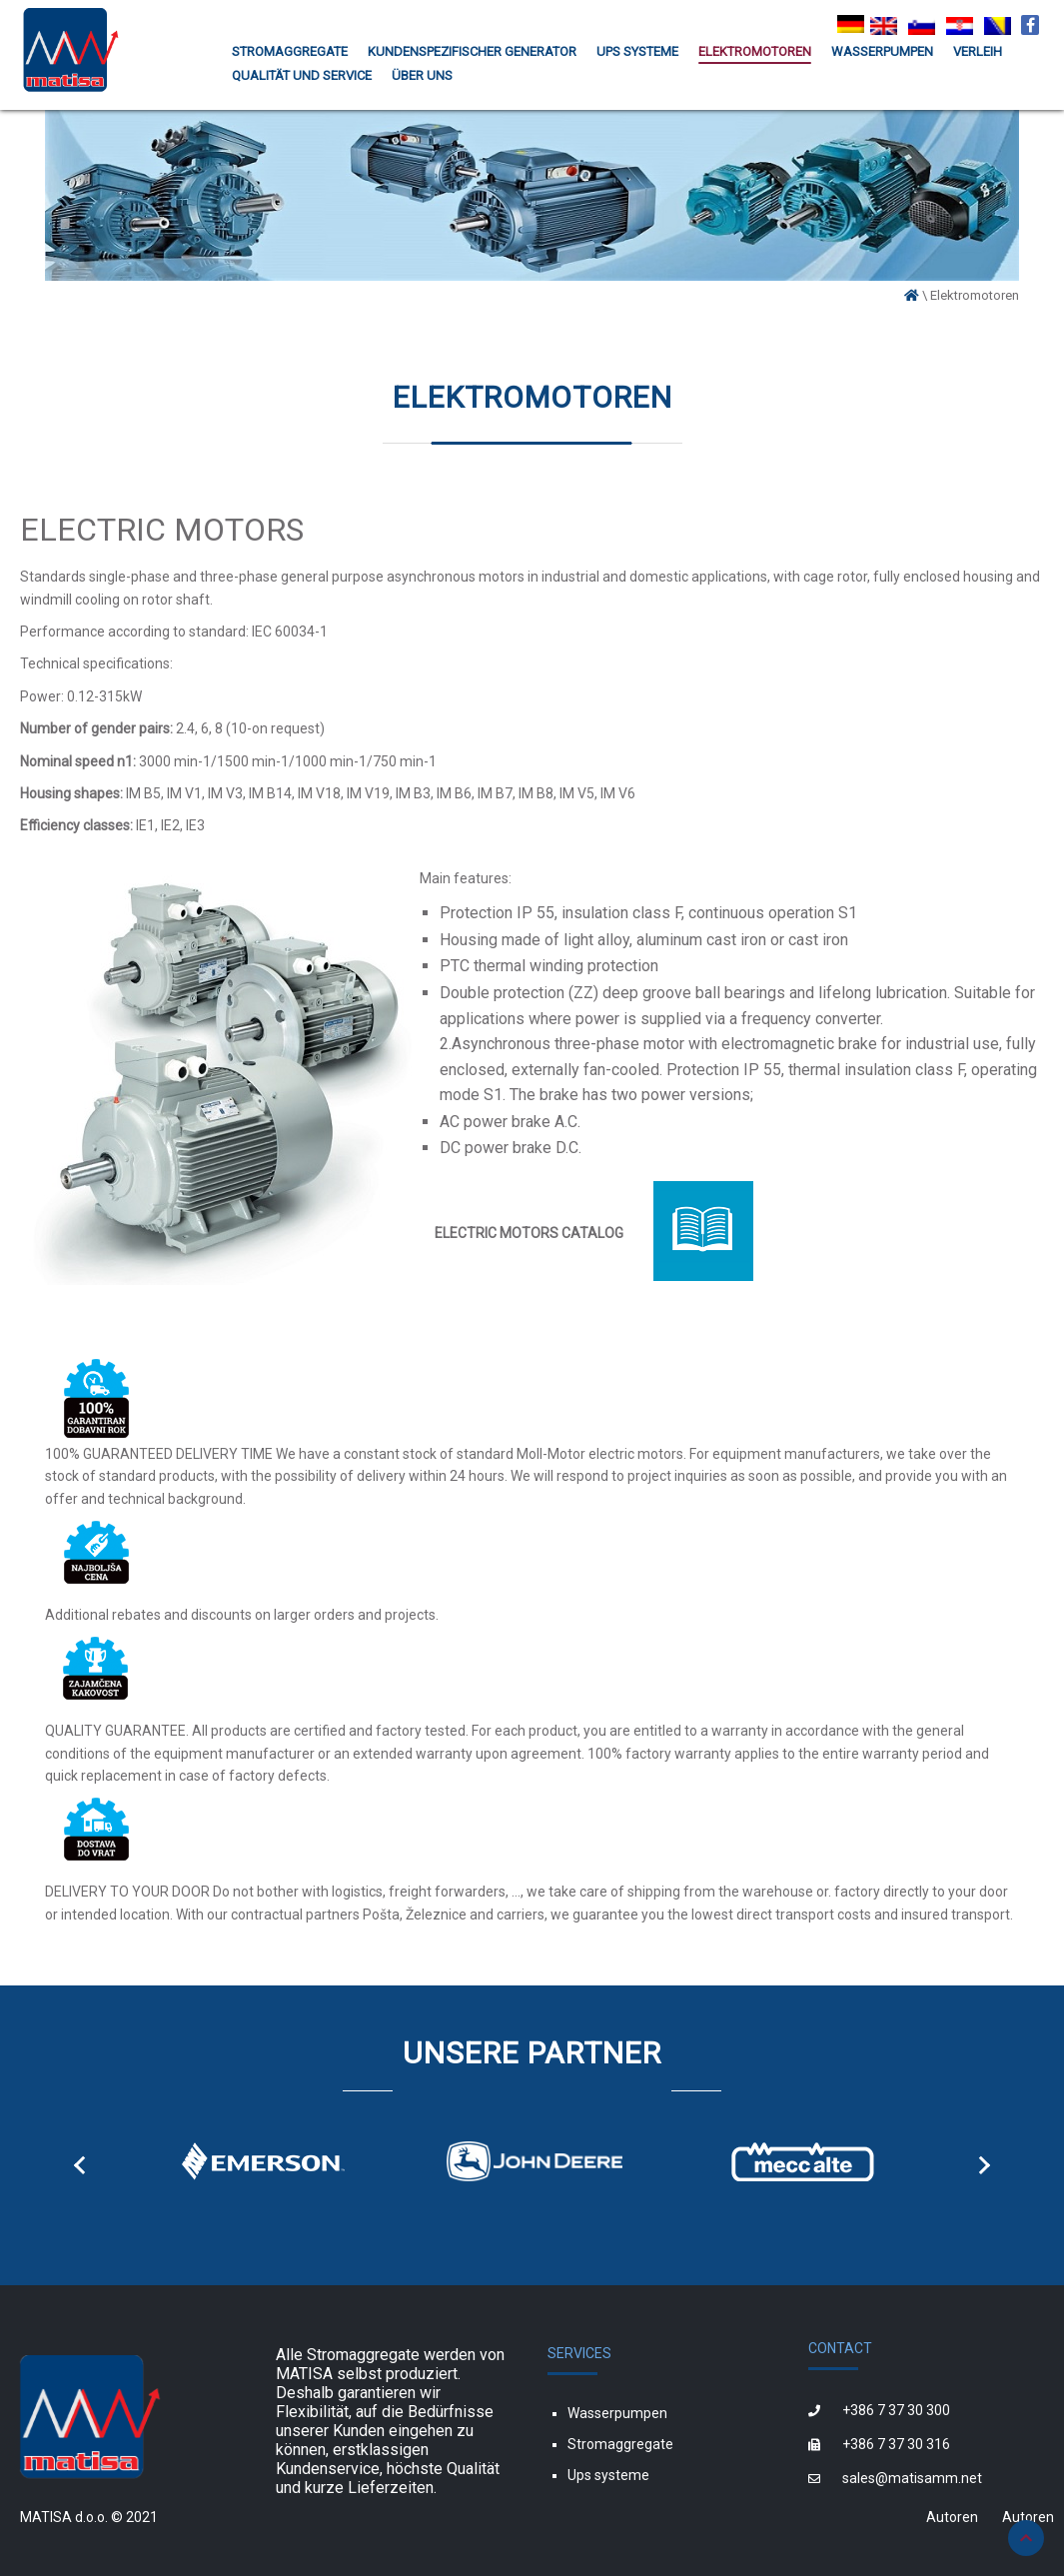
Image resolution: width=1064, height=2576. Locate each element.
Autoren (952, 2517)
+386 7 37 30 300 (896, 2410)
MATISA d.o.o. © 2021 (89, 2517)
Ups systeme (608, 2475)
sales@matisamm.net (912, 2478)
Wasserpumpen (617, 2413)
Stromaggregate (620, 2444)
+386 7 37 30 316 (896, 2444)
